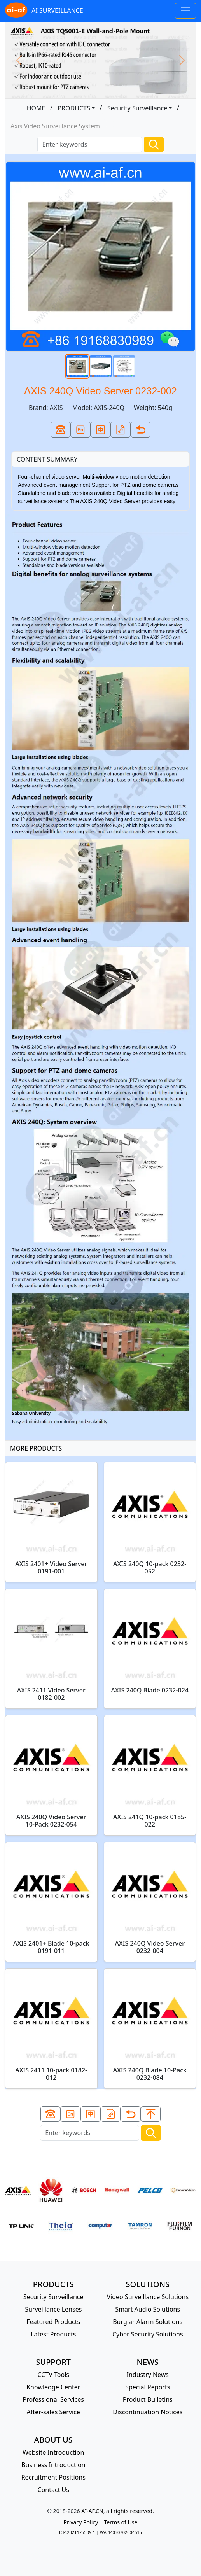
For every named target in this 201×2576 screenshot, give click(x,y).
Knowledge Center (53, 2387)
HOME (36, 108)
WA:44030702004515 (121, 2532)
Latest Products (53, 2334)
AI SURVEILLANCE (44, 11)
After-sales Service (53, 2412)
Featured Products (53, 2321)
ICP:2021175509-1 (77, 2532)
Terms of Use (120, 2522)
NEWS (148, 2362)
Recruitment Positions (53, 2477)
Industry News (147, 2374)
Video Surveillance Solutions (148, 2296)
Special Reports (147, 2387)
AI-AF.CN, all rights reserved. (117, 2511)
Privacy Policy (80, 2522)
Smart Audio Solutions (147, 2309)
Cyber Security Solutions (147, 2334)
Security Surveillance (137, 108)
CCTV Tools (54, 2374)
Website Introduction (53, 2452)
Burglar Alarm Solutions (147, 2321)
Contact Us (53, 2489)
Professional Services (53, 2399)
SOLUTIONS (148, 2284)
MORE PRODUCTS (36, 1448)
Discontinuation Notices (147, 2412)
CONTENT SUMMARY (47, 459)
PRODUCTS (74, 108)
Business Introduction (53, 2464)
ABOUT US (53, 2439)
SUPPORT (53, 2362)
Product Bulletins (148, 2399)
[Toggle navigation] (185, 11)
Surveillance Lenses (53, 2309)
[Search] (89, 144)
